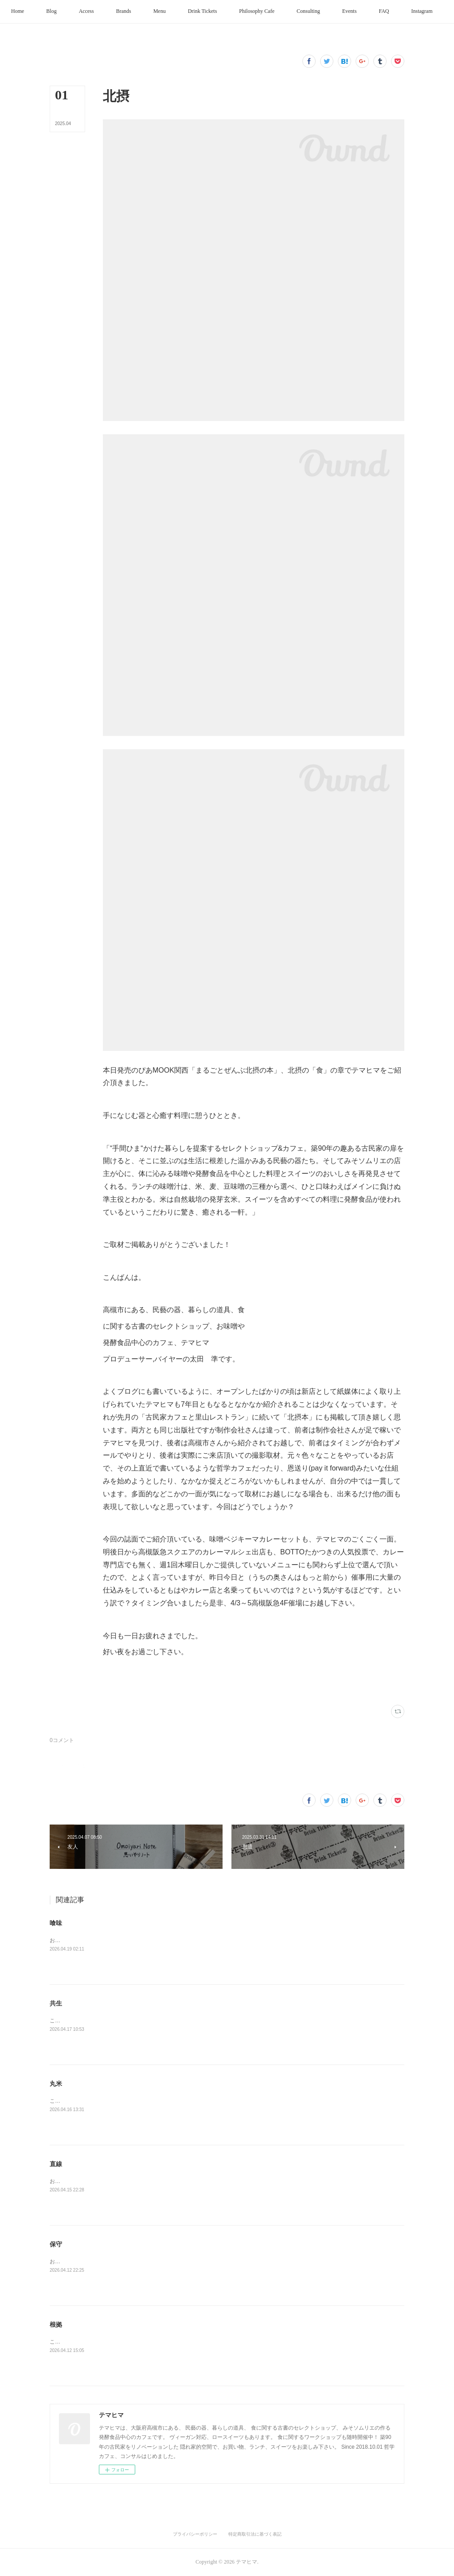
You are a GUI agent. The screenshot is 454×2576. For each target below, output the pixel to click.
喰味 (56, 1923)
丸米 (56, 2083)
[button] (39, 11)
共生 (56, 2003)
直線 (56, 2163)
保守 (56, 2244)
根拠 (56, 2324)
